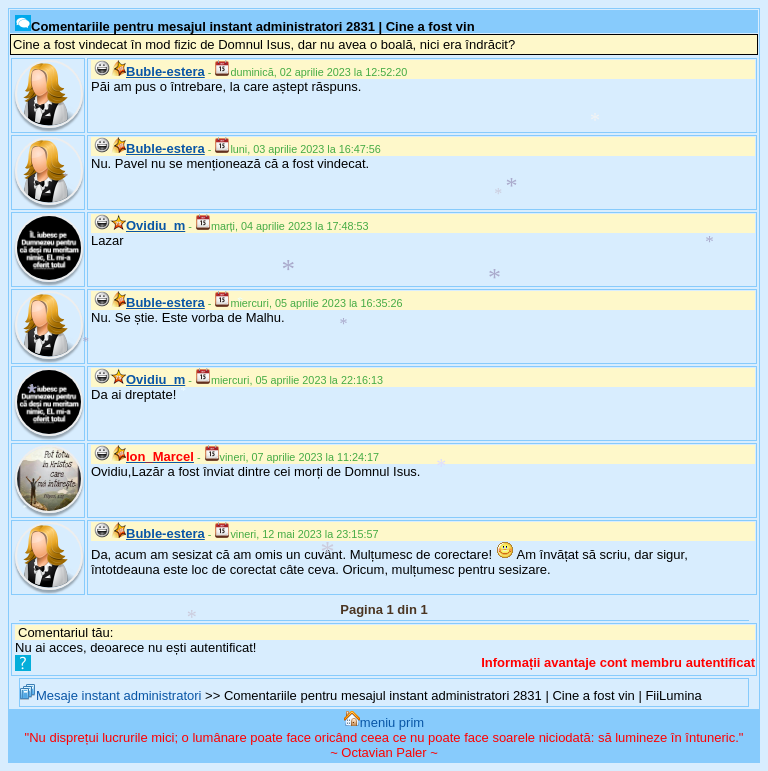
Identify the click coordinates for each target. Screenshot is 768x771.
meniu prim (384, 722)
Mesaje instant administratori (110, 695)
